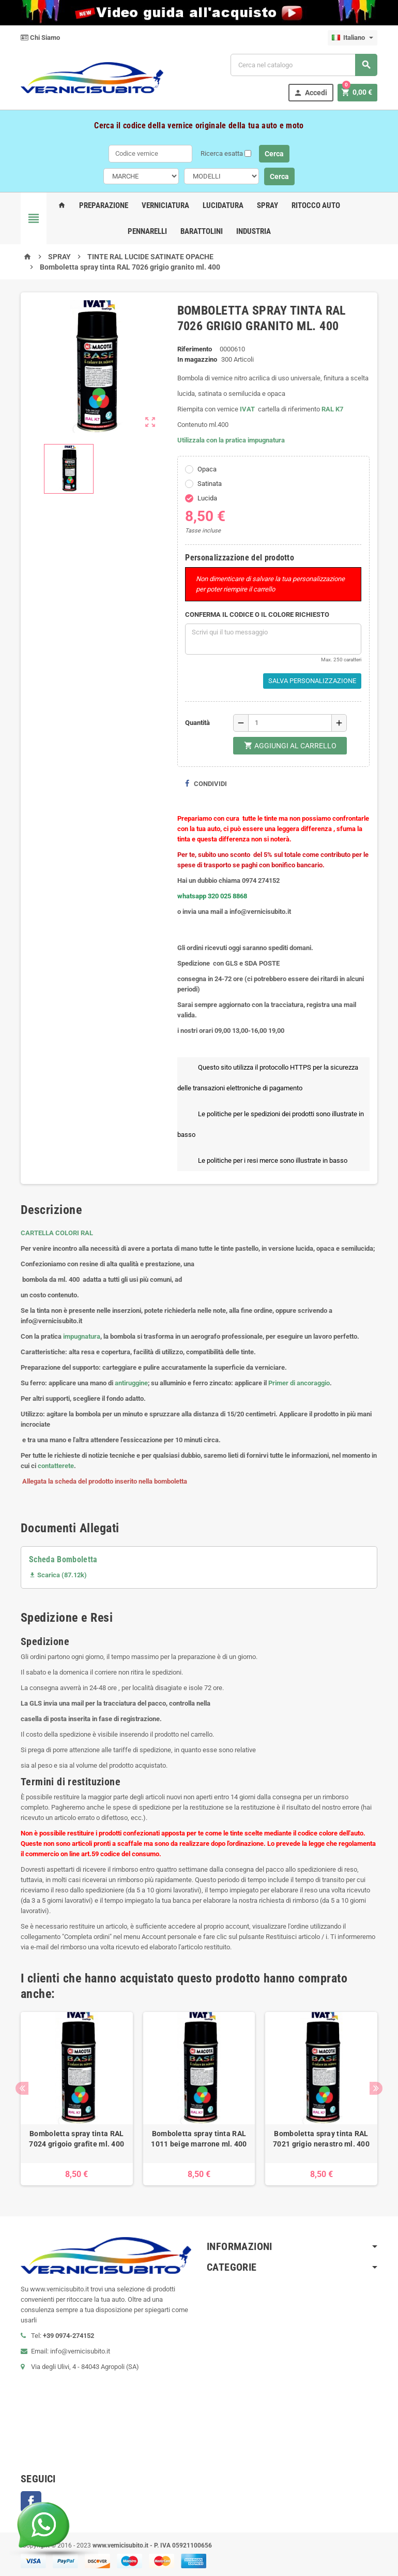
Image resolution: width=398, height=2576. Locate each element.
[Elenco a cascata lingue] (352, 38)
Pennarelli (147, 231)
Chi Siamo (40, 37)
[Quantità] (290, 723)
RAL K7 (332, 409)
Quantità (197, 723)
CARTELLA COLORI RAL (57, 1233)
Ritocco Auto (316, 205)
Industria (253, 231)
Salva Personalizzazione (312, 681)
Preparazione (103, 205)
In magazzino (197, 359)
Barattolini (201, 231)
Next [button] (376, 2088)
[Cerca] (304, 65)
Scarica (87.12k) (58, 1575)
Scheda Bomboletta (63, 1559)
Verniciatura (165, 205)
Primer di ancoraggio (299, 1383)
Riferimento (194, 349)
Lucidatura (223, 205)
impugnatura (81, 1336)
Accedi (310, 92)
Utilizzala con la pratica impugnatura (231, 440)
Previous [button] (22, 2088)
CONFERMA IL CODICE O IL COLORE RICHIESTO (257, 614)
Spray (267, 205)
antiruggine (131, 1383)
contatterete (56, 1466)
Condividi (206, 784)
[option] (77, 2098)
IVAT (247, 409)
